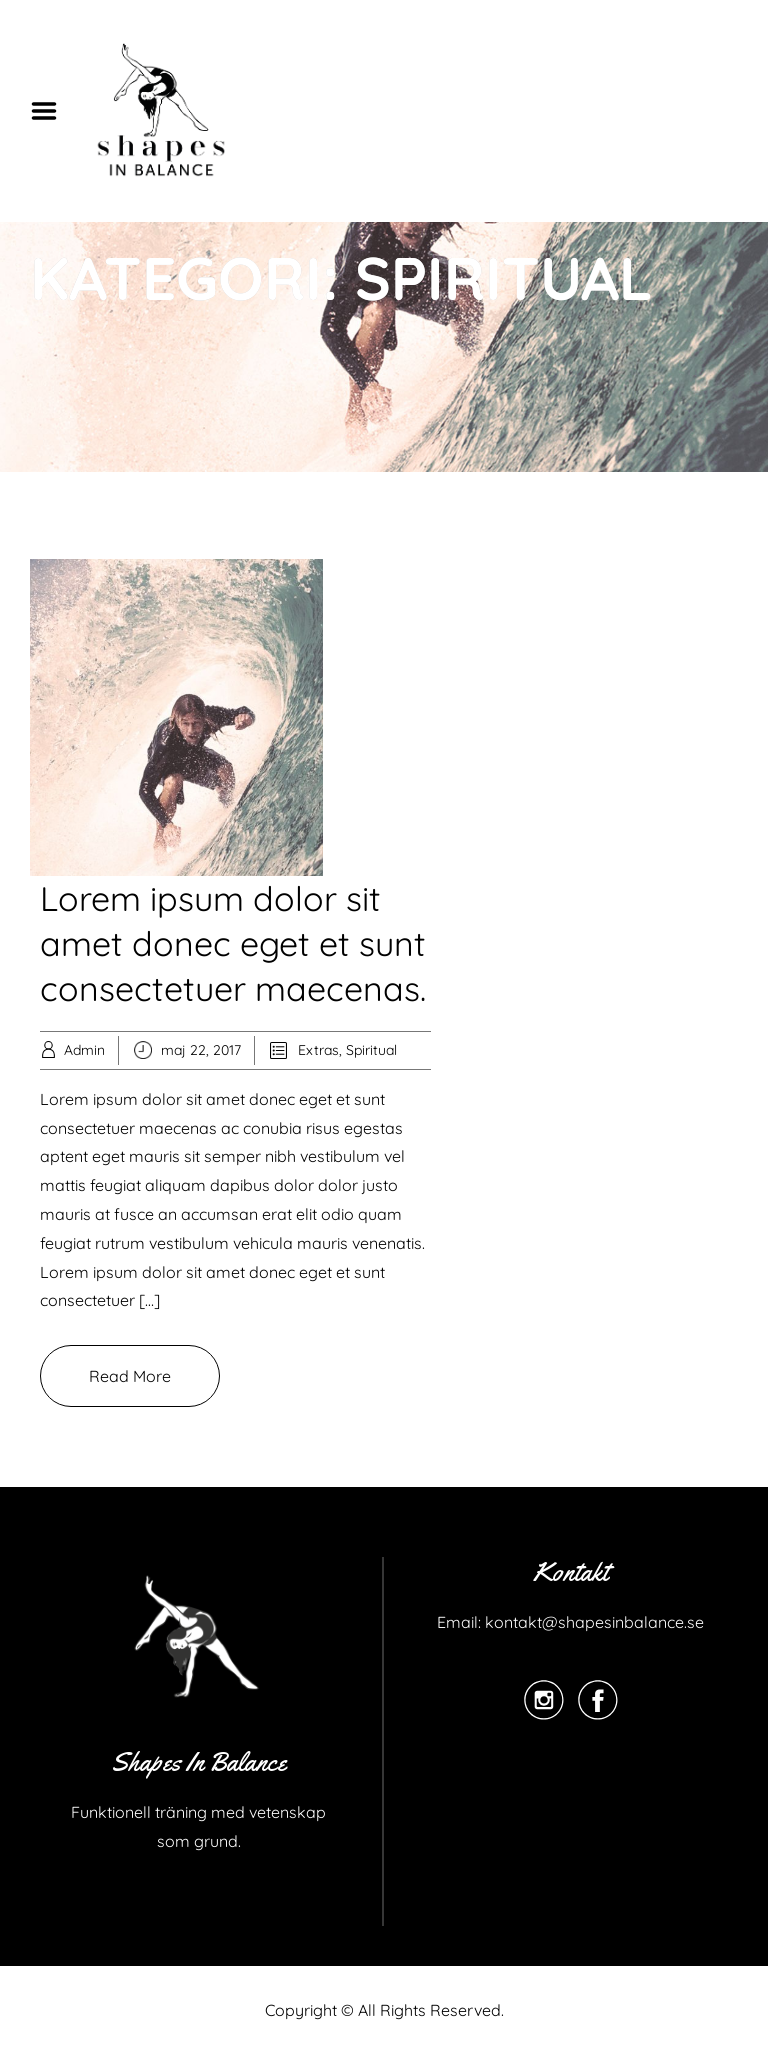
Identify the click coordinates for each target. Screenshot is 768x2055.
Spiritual (371, 1050)
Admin (84, 1050)
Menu (51, 111)
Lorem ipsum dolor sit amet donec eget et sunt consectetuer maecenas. (233, 943)
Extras (318, 1050)
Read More (130, 1376)
